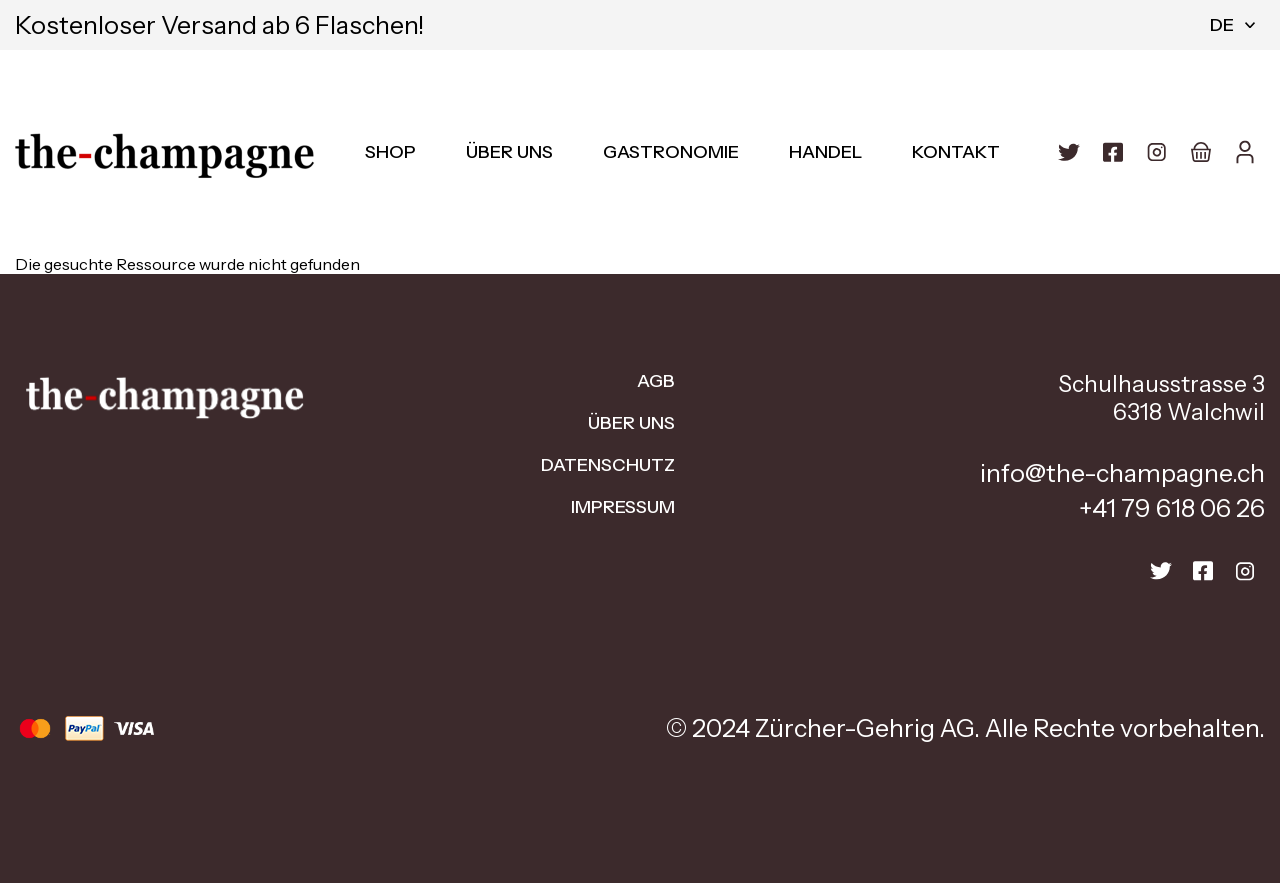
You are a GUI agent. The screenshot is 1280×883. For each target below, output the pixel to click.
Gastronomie (671, 152)
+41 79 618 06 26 (1172, 508)
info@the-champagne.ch (1122, 473)
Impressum (623, 507)
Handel (825, 152)
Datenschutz (608, 465)
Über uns (509, 152)
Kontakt (956, 152)
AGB (656, 381)
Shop (390, 152)
